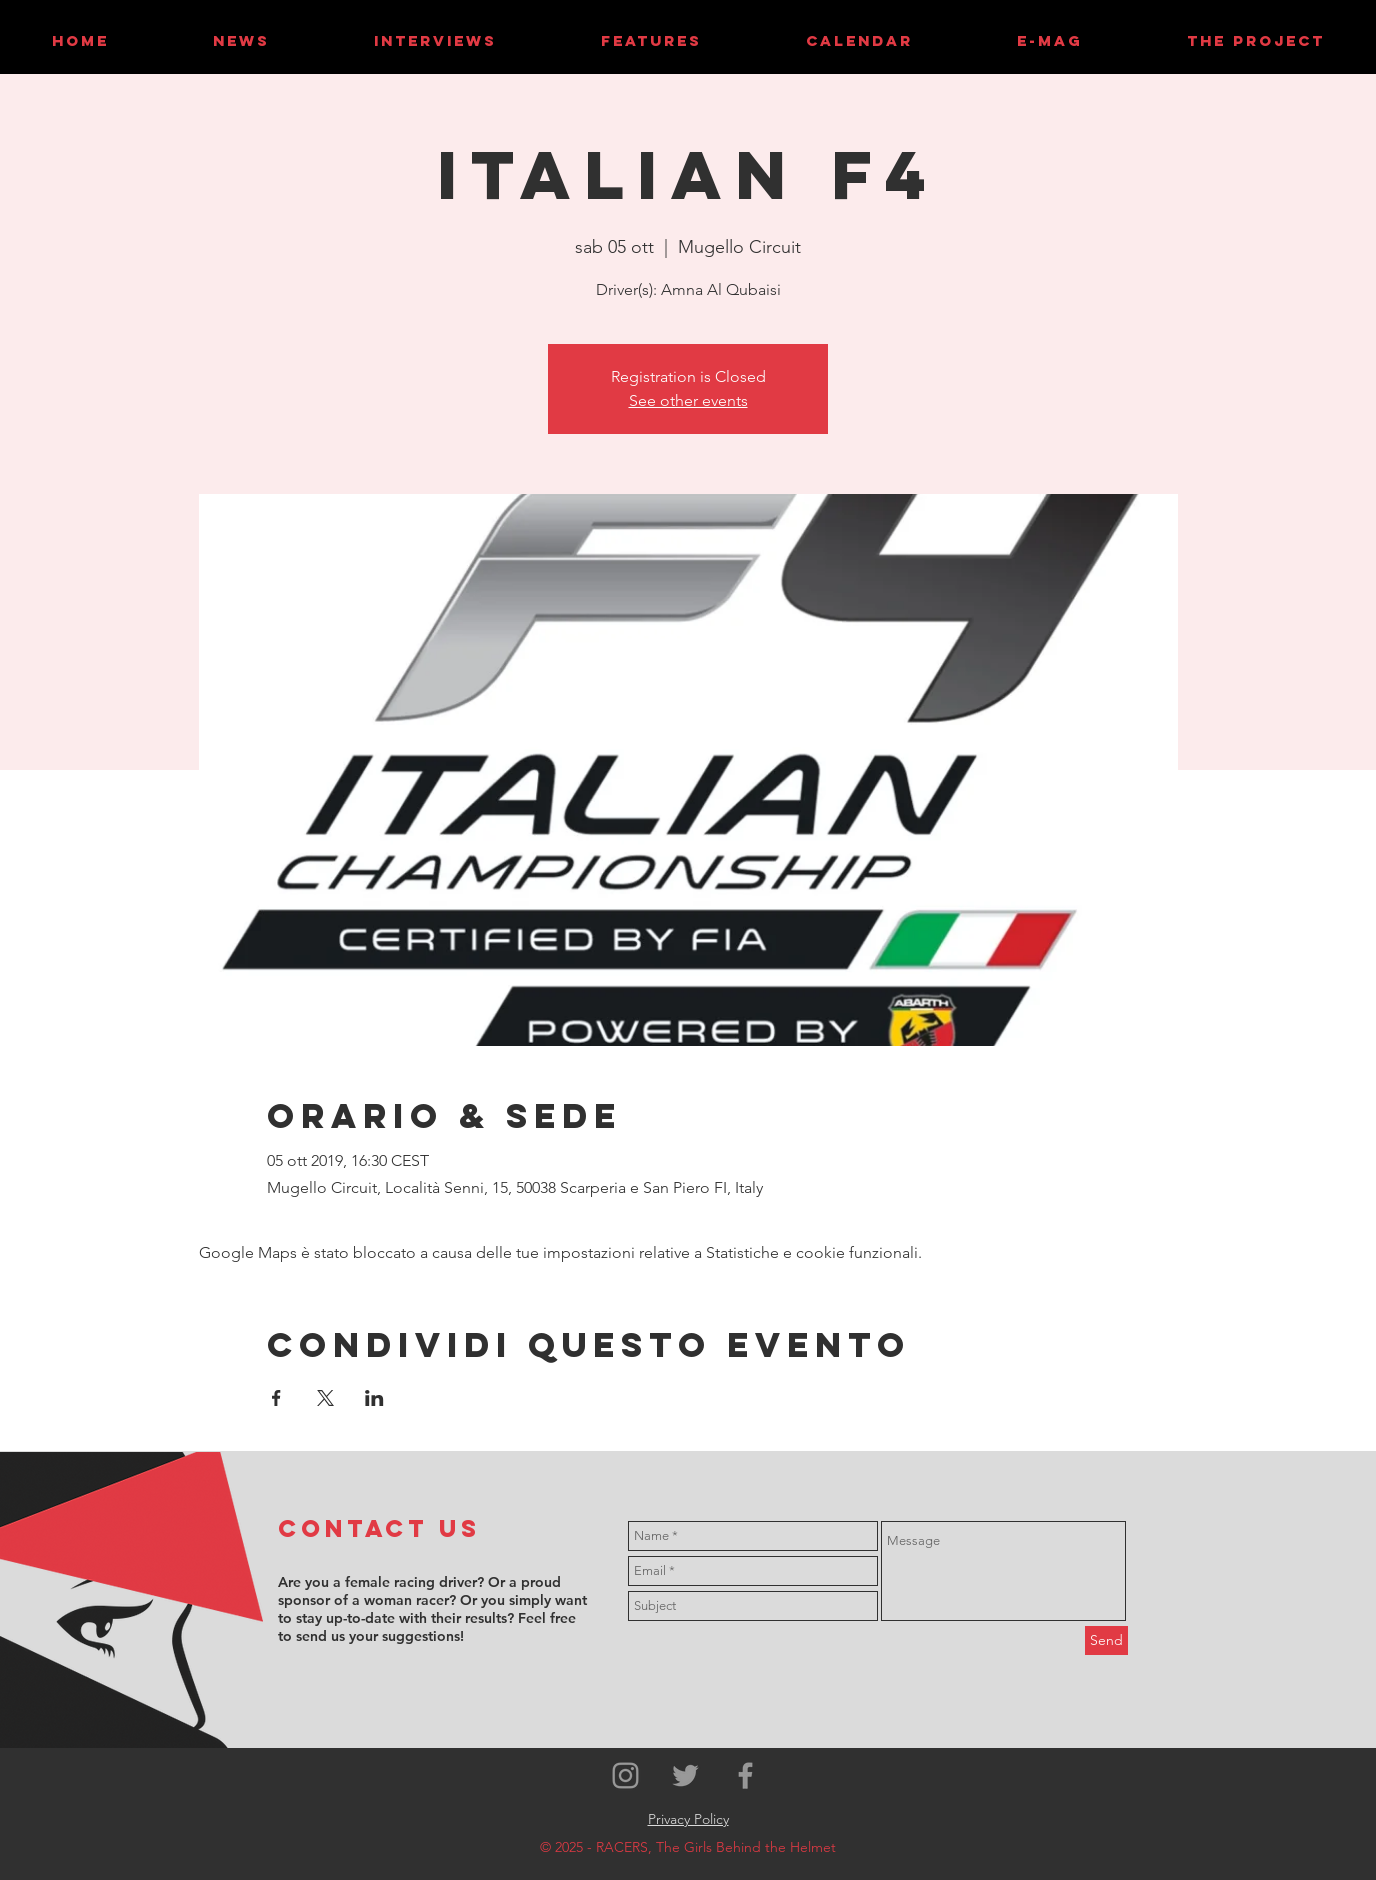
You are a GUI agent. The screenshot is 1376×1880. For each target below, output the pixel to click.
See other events (688, 400)
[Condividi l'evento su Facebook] (276, 1398)
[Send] (1106, 1640)
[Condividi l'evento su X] (325, 1398)
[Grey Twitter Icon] (685, 1775)
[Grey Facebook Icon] (745, 1775)
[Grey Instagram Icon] (625, 1775)
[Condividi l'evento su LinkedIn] (374, 1398)
